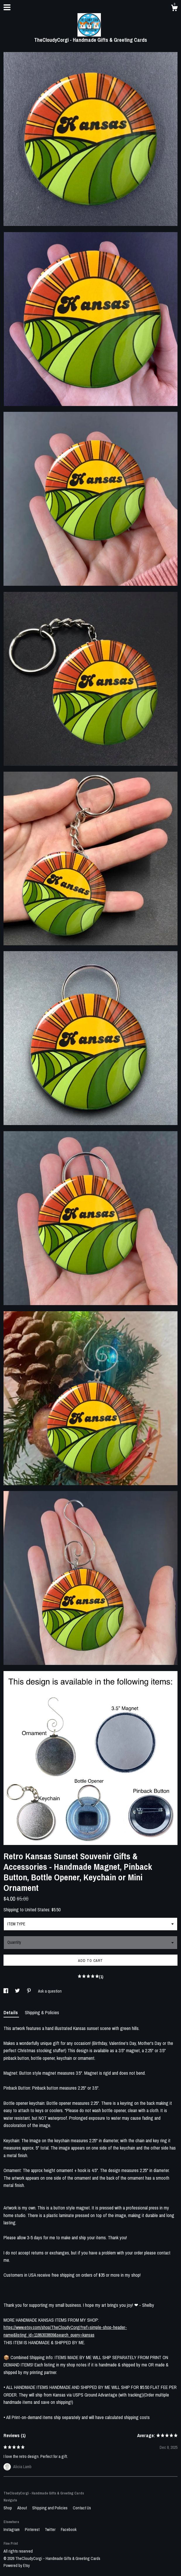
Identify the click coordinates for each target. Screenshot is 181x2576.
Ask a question (50, 1991)
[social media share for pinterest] (29, 1991)
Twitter (50, 2529)
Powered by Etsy (17, 2565)
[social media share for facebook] (6, 1991)
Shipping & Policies (42, 2012)
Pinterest (32, 2529)
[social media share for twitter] (18, 1991)
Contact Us (82, 2508)
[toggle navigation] (7, 7)
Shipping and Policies (50, 2508)
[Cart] (174, 8)
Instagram (12, 2529)
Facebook (69, 2529)
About (22, 2508)
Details (11, 2012)
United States (37, 1909)
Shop (8, 2508)
